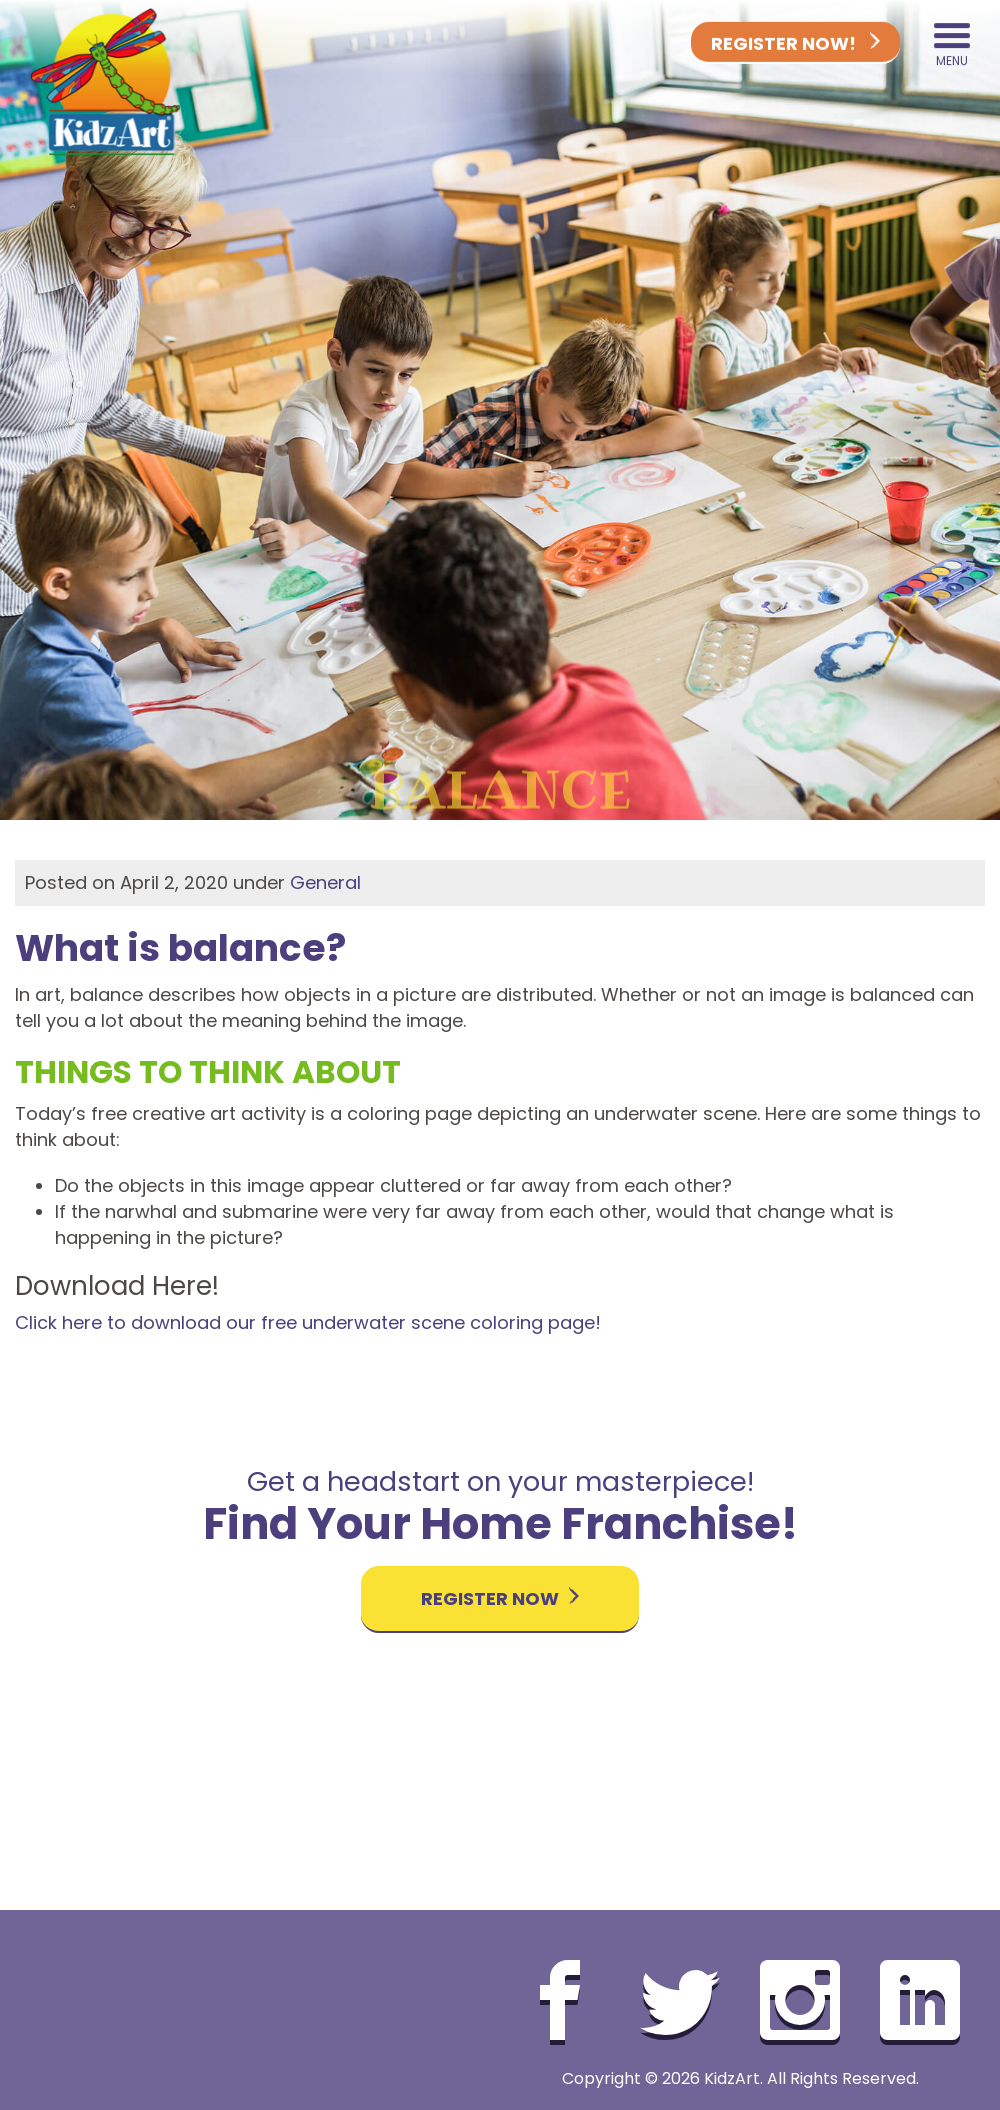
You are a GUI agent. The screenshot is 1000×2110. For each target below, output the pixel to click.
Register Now (500, 1598)
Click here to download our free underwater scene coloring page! (308, 1322)
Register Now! (795, 43)
